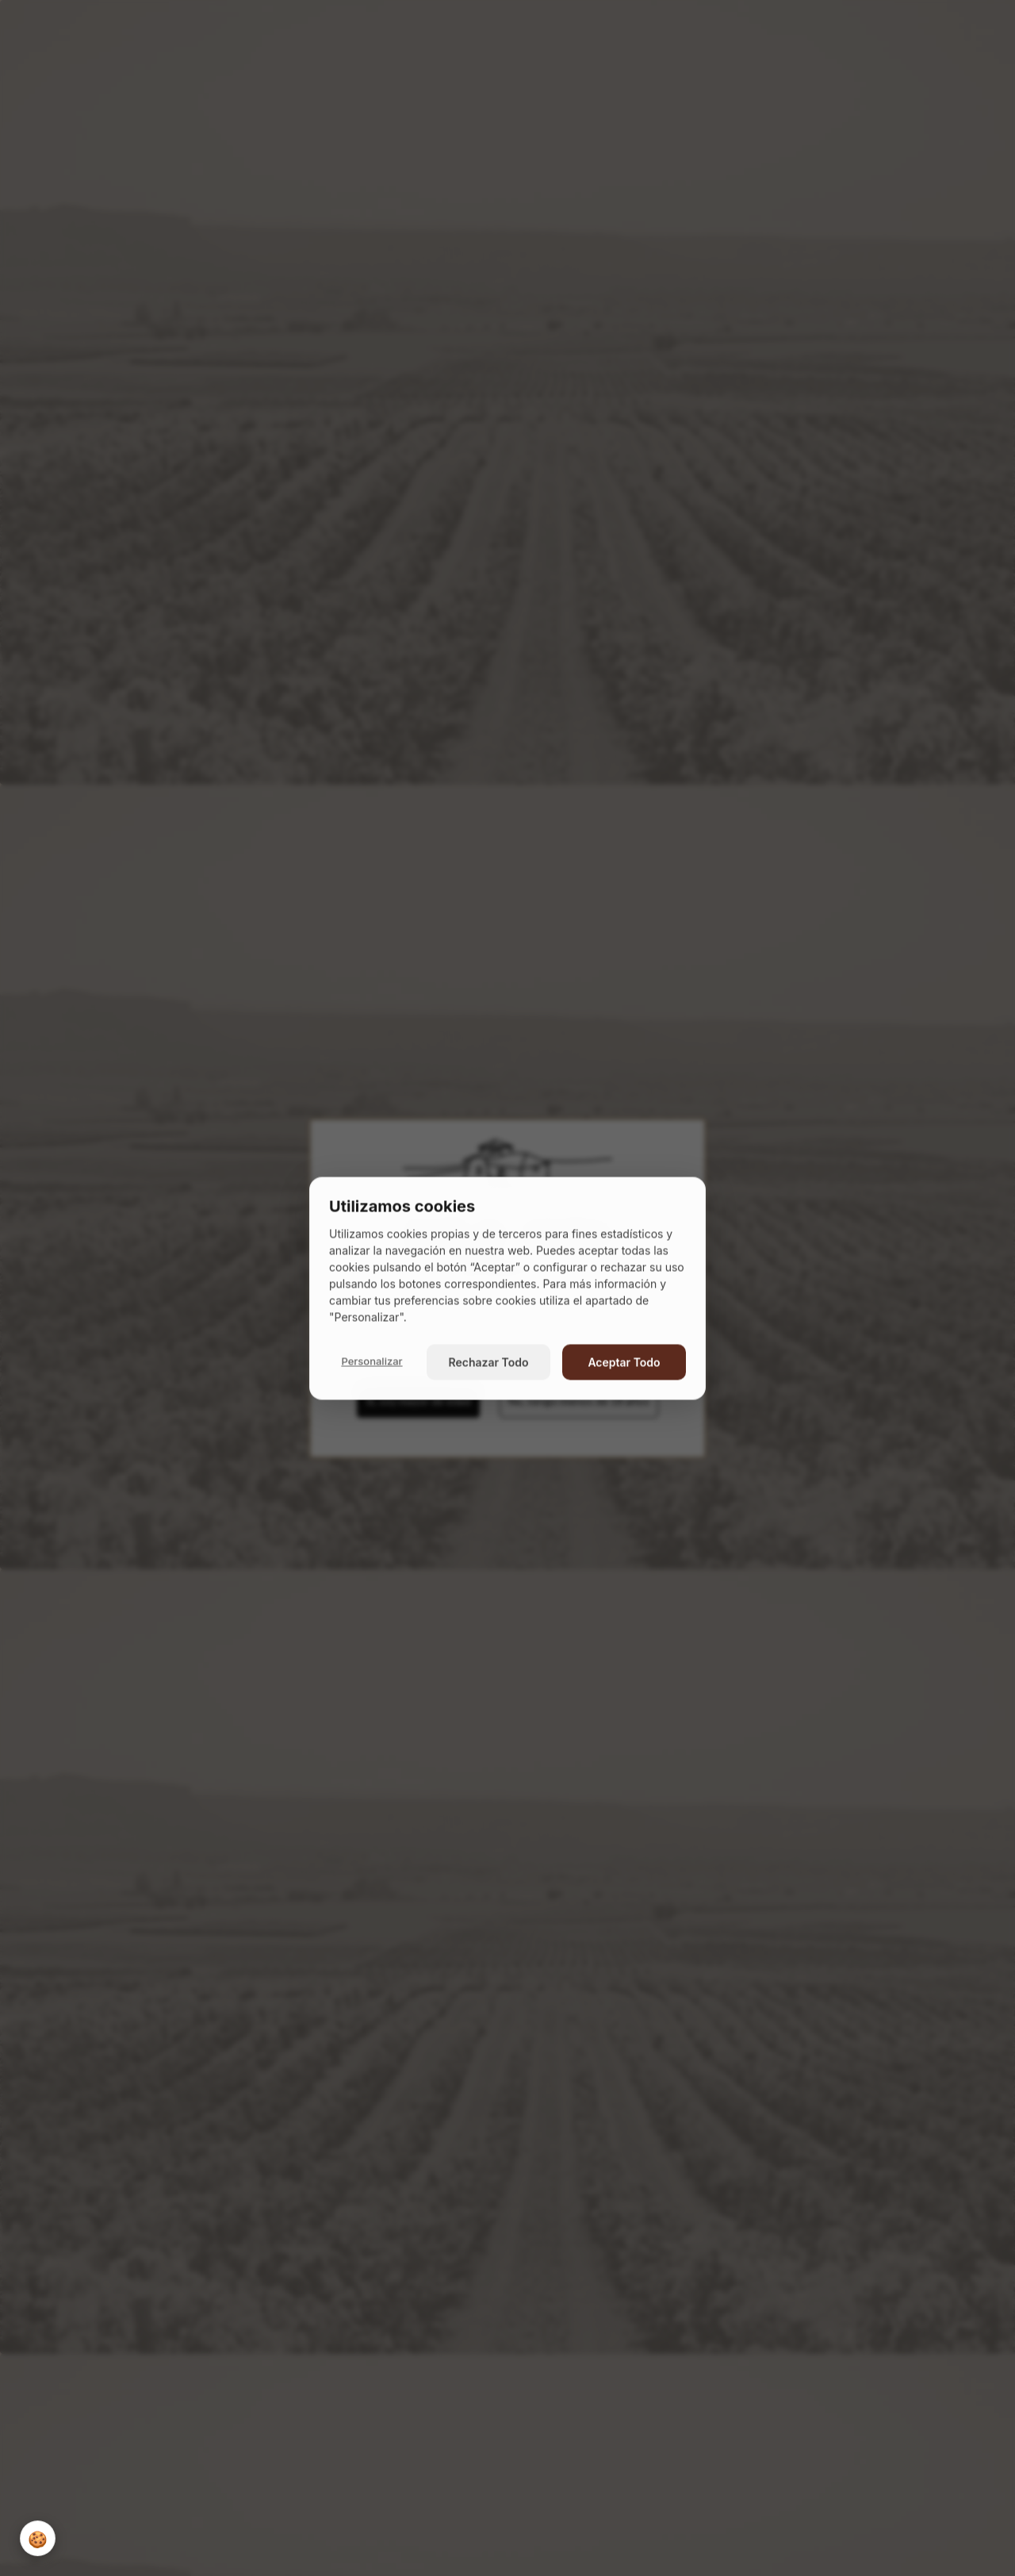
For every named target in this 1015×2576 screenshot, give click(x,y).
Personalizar (371, 1361)
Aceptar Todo (624, 1362)
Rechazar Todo (489, 1362)
